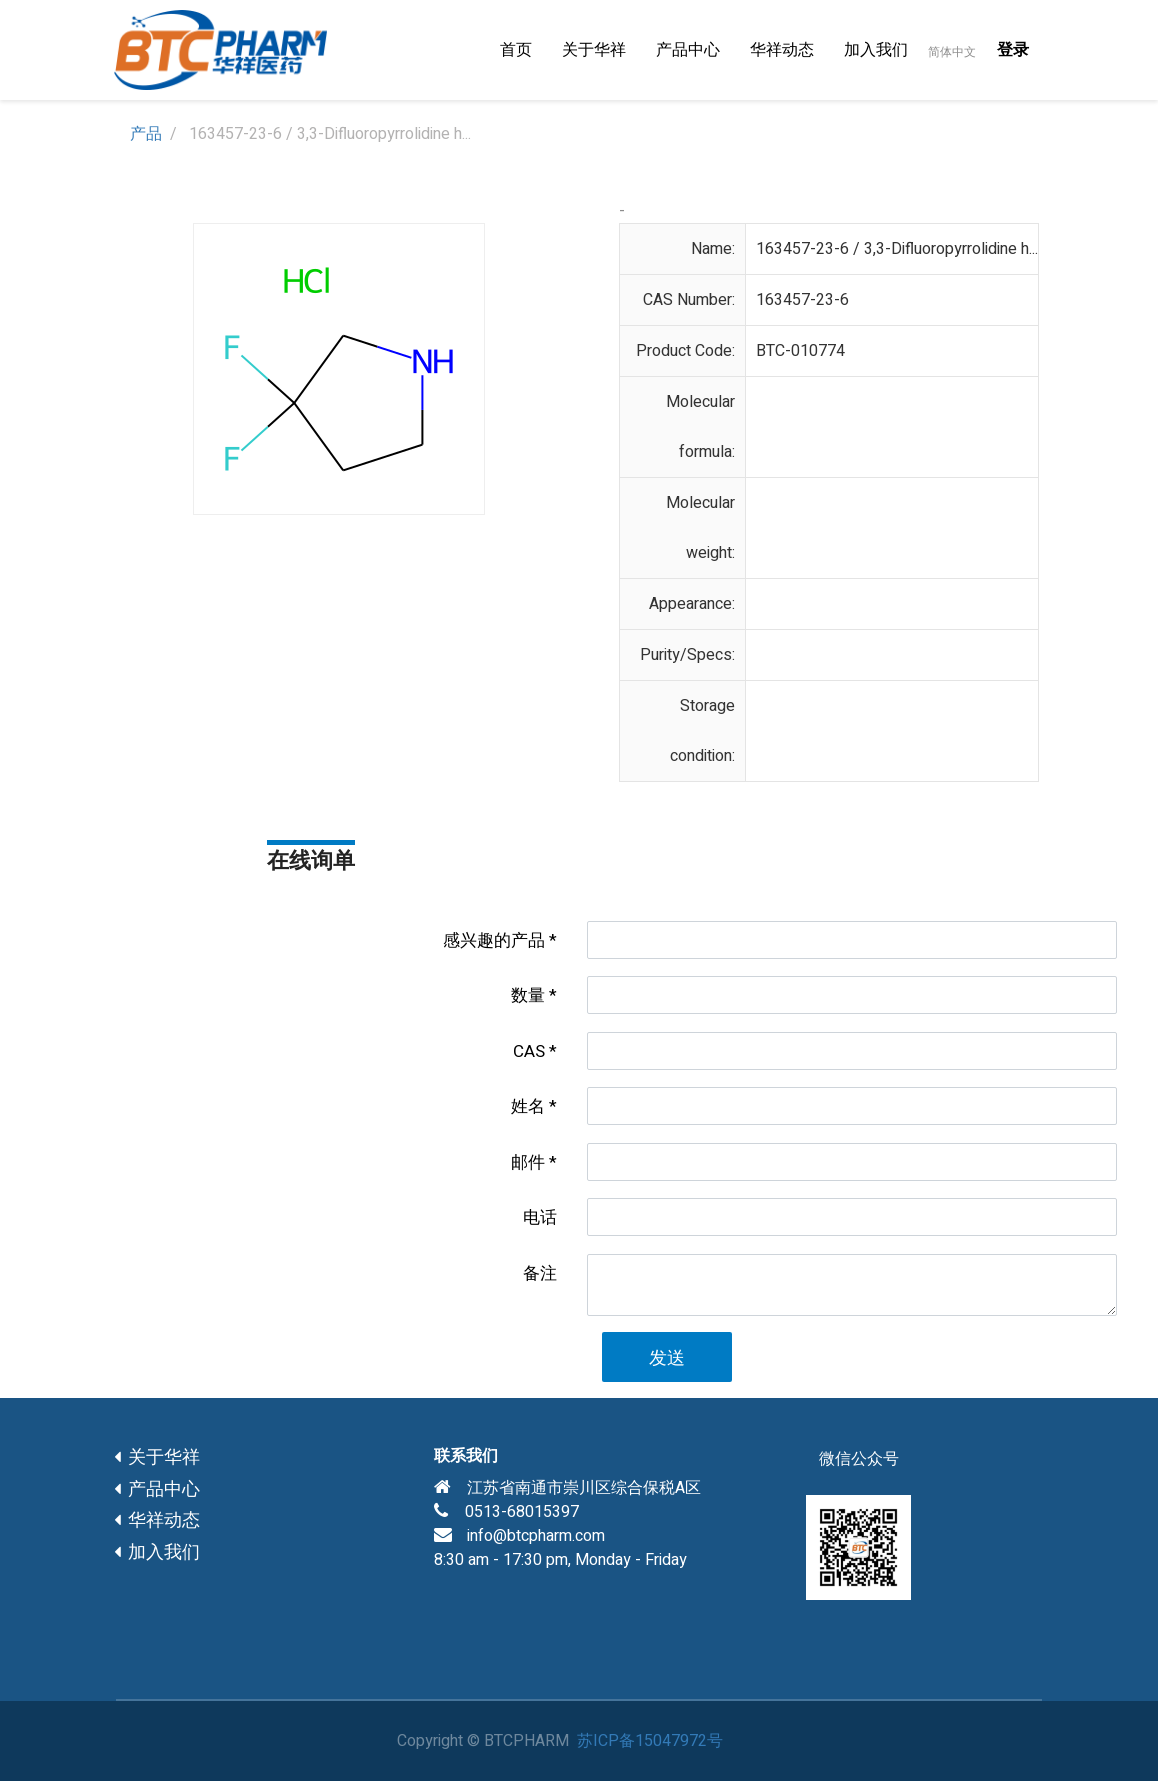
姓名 (528, 1106)
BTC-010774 (800, 351)
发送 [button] (667, 1358)
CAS (529, 1051)
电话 (540, 1217)
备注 (540, 1273)
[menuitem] (516, 50)
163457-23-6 (802, 300)
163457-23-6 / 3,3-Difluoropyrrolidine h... (897, 249)
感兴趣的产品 (494, 940)
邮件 (528, 1162)
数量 (528, 995)
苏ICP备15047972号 (650, 1741)
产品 (146, 134)
